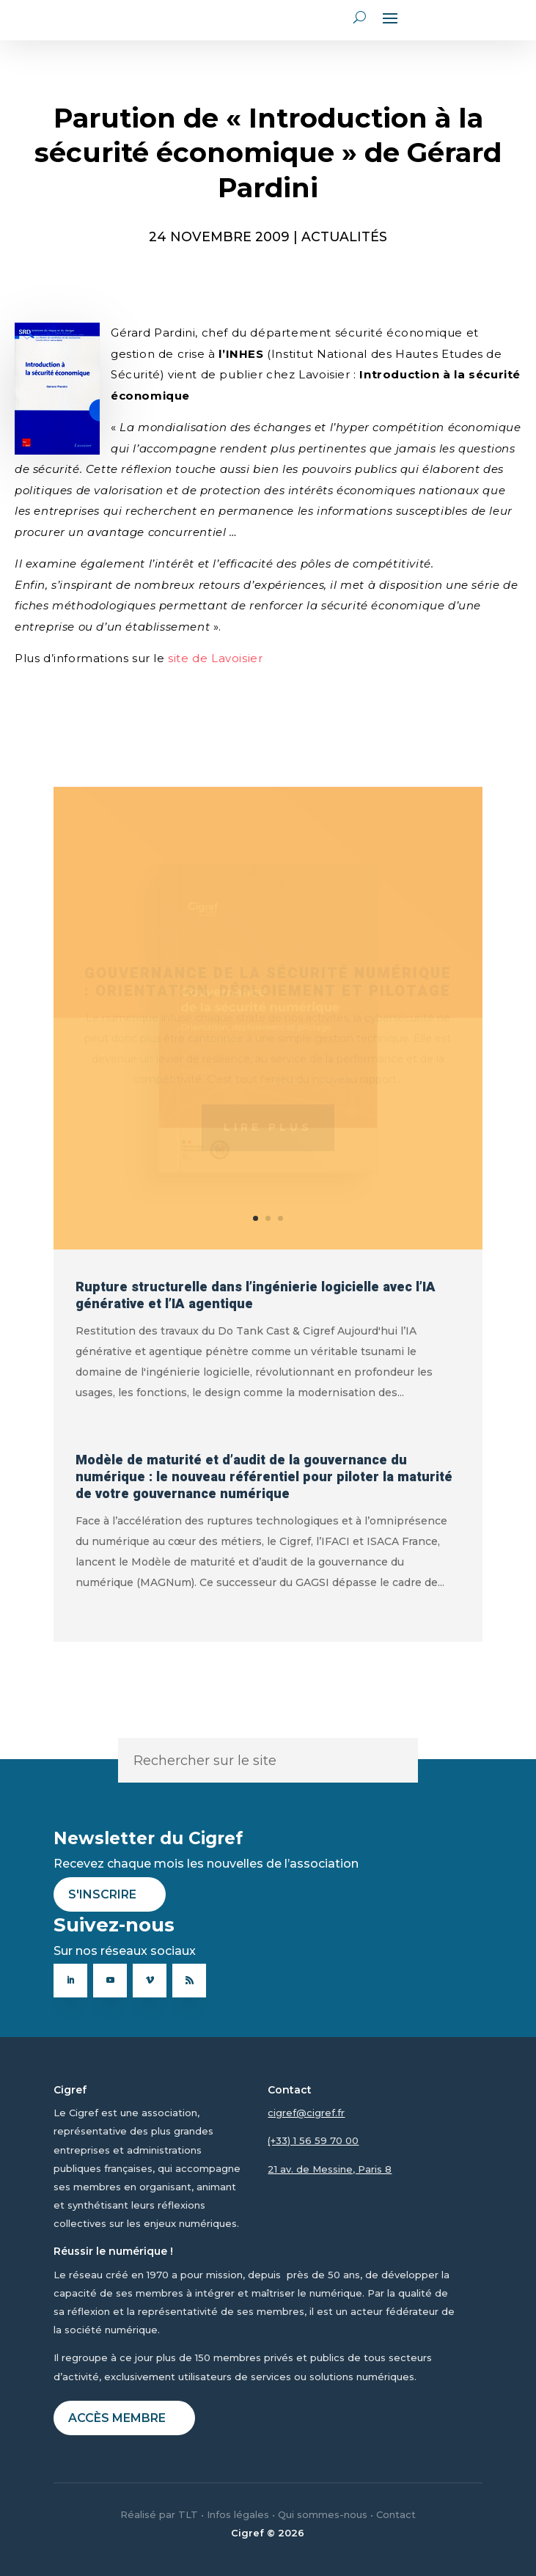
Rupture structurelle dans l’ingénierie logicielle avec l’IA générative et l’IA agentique (256, 1295)
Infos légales (238, 2514)
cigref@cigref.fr (306, 2112)
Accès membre (117, 2418)
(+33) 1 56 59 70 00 (313, 2140)
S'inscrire (102, 1894)
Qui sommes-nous (322, 2514)
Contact (396, 2514)
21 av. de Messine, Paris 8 (330, 2169)
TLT (188, 2514)
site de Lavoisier (215, 658)
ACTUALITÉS (344, 236)
